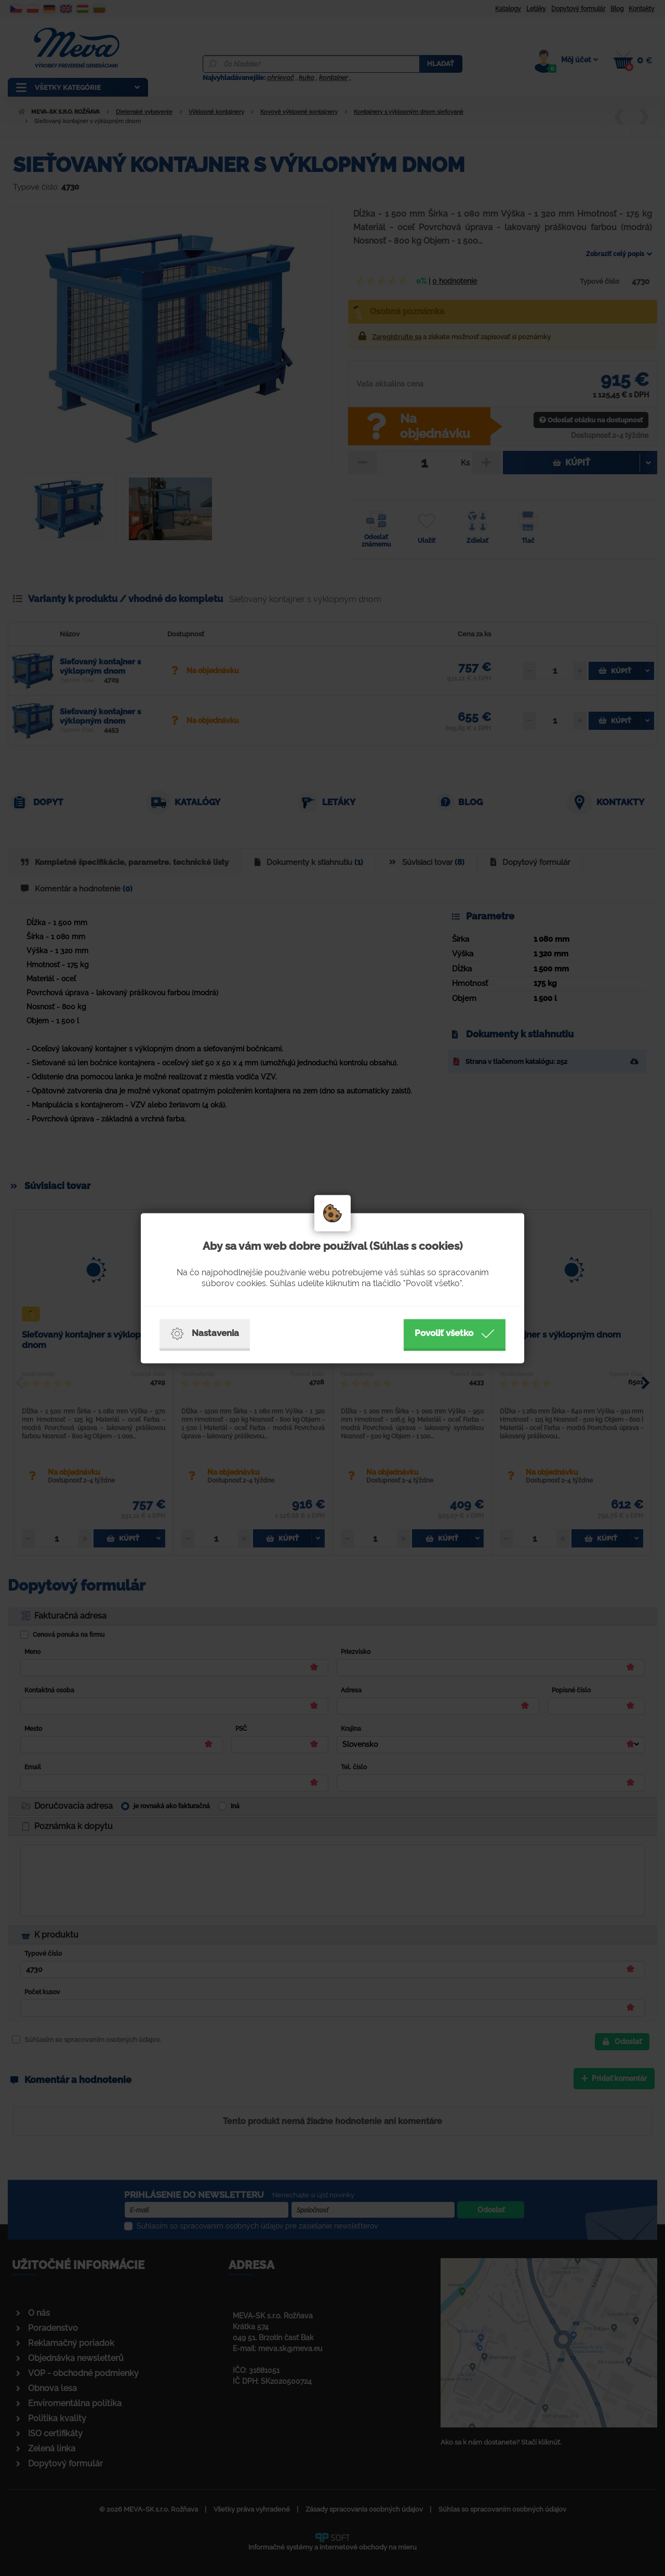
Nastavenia (204, 1333)
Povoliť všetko (455, 1333)
